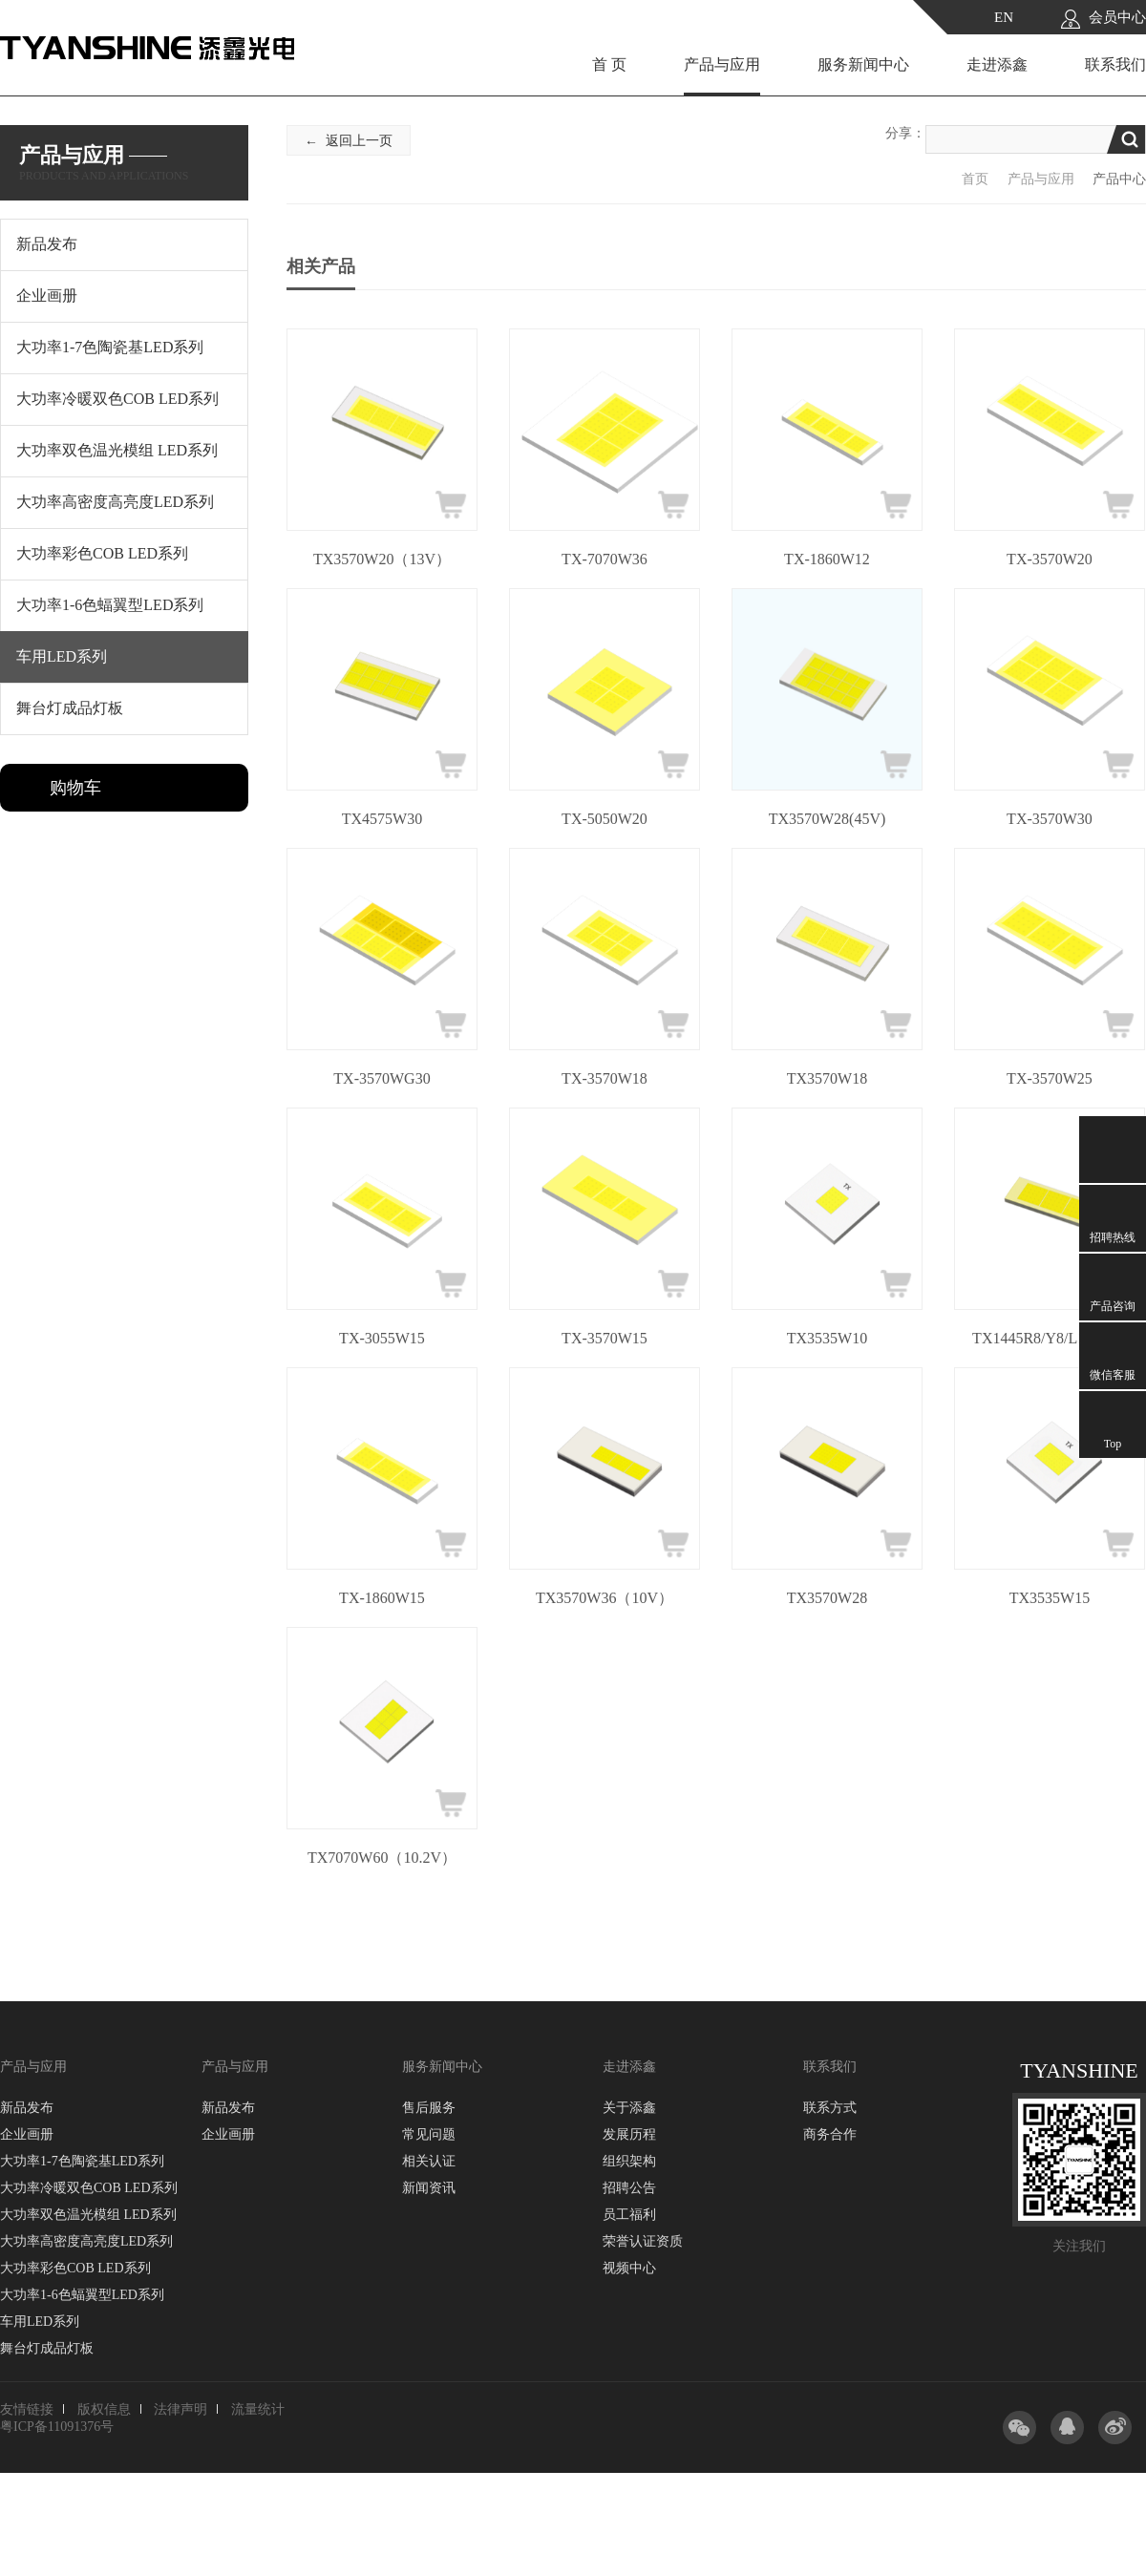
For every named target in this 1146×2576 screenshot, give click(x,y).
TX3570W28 (827, 1598)
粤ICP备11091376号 (57, 2426)
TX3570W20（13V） (382, 559)
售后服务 (429, 2108)
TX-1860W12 (827, 559)
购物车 (75, 787)
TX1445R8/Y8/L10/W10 (1049, 1338)
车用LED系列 (39, 2321)
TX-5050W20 (604, 819)
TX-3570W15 (604, 1338)
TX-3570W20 (1050, 559)
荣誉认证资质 (643, 2241)
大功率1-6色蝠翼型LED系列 (82, 2295)
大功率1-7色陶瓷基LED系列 (82, 2161)
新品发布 (26, 2108)
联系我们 (1115, 64)
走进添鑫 (997, 64)
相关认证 (429, 2161)
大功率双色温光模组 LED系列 (88, 2214)
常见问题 (429, 2134)
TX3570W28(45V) (827, 819)
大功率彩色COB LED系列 (75, 2268)
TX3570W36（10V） (604, 1598)
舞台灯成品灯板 (47, 2348)
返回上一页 (359, 141)
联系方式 (830, 2108)
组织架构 (629, 2161)
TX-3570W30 (1050, 819)
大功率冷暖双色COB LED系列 (89, 2188)
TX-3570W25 (1050, 1078)
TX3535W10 (827, 1338)
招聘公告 (629, 2188)
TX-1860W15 (382, 1598)
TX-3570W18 (604, 1078)
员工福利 (629, 2214)
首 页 (609, 64)
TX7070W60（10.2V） (382, 1857)
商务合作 (830, 2134)
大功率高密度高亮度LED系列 (86, 2241)
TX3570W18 (827, 1078)
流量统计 (258, 2409)
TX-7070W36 (604, 559)
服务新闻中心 (863, 64)
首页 (975, 179)
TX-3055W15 (382, 1338)
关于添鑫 (629, 2108)
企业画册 (26, 2134)
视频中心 (629, 2268)
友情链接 (26, 2409)
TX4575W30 (382, 819)
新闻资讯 (429, 2188)
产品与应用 (722, 64)
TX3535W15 (1049, 1598)
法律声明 (180, 2409)
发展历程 (629, 2134)
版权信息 (104, 2409)
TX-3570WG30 (381, 1078)
